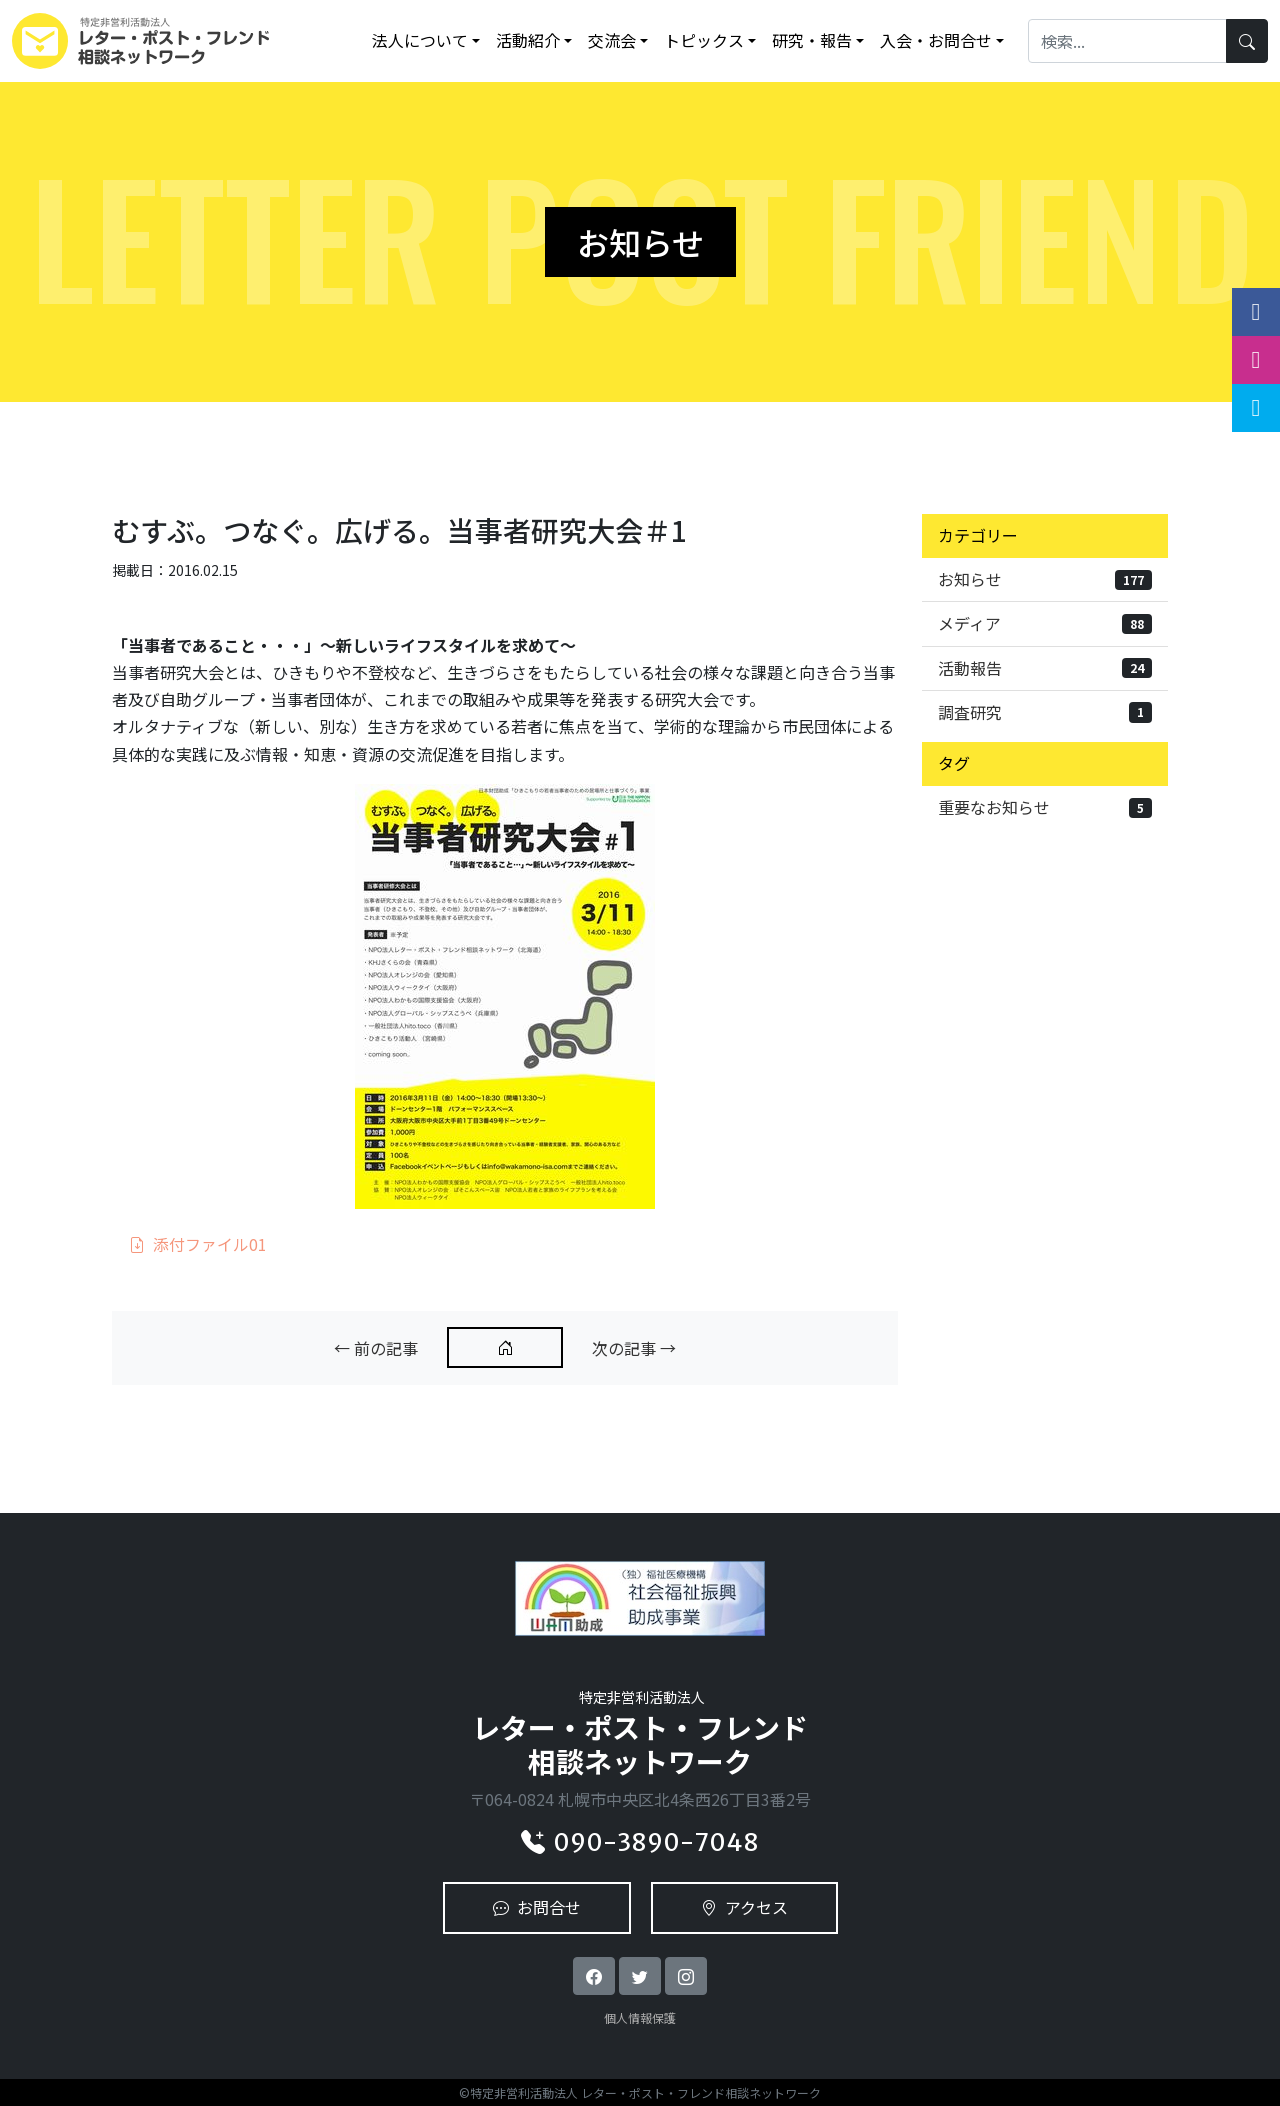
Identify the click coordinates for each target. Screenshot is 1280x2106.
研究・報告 (812, 40)
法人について (420, 40)
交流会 (612, 40)
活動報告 (1045, 668)
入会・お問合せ (936, 40)
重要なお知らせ (1045, 807)
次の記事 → (634, 1348)
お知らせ (1045, 579)
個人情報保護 (640, 2017)
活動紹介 (528, 40)
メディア (1045, 623)
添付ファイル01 (198, 1244)
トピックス (704, 40)
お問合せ (537, 1907)
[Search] (1127, 40)
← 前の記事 (376, 1348)
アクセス (744, 1907)
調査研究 (1045, 712)
